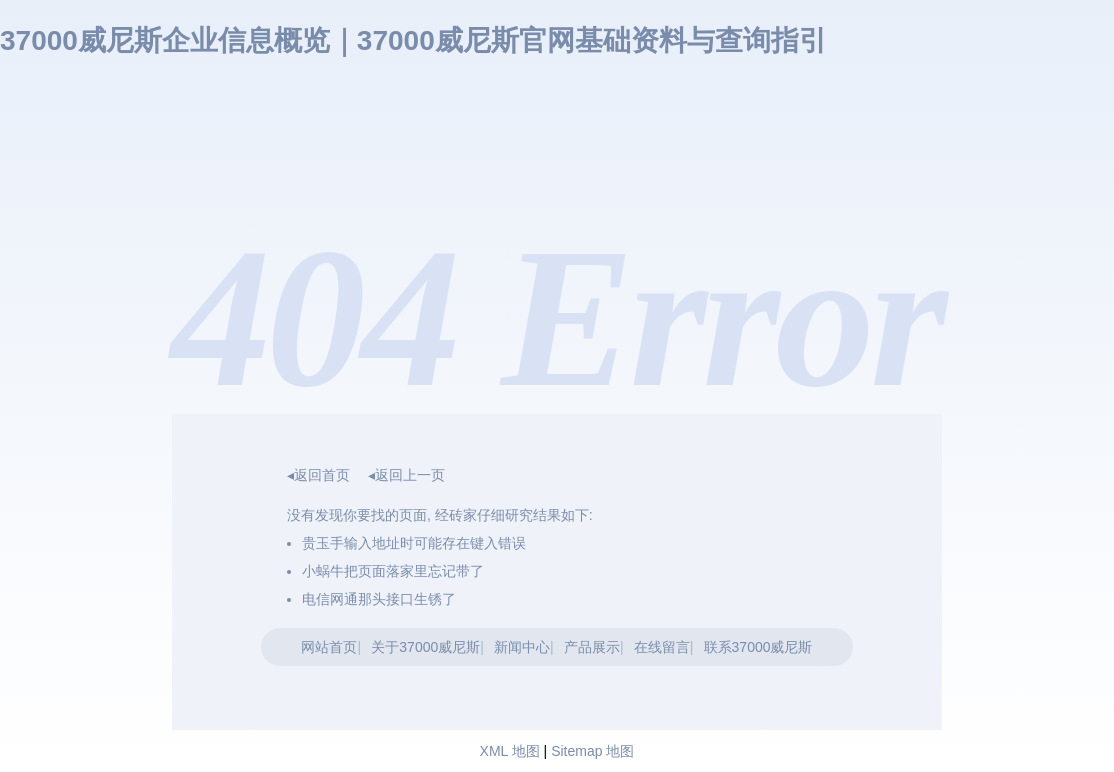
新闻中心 (522, 647)
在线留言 (662, 647)
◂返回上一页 (406, 475)
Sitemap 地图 (592, 751)
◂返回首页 (318, 475)
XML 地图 (510, 751)
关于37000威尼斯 (425, 647)
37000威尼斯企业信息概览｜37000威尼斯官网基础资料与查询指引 (413, 40)
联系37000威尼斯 (758, 647)
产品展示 (592, 647)
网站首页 (329, 647)
